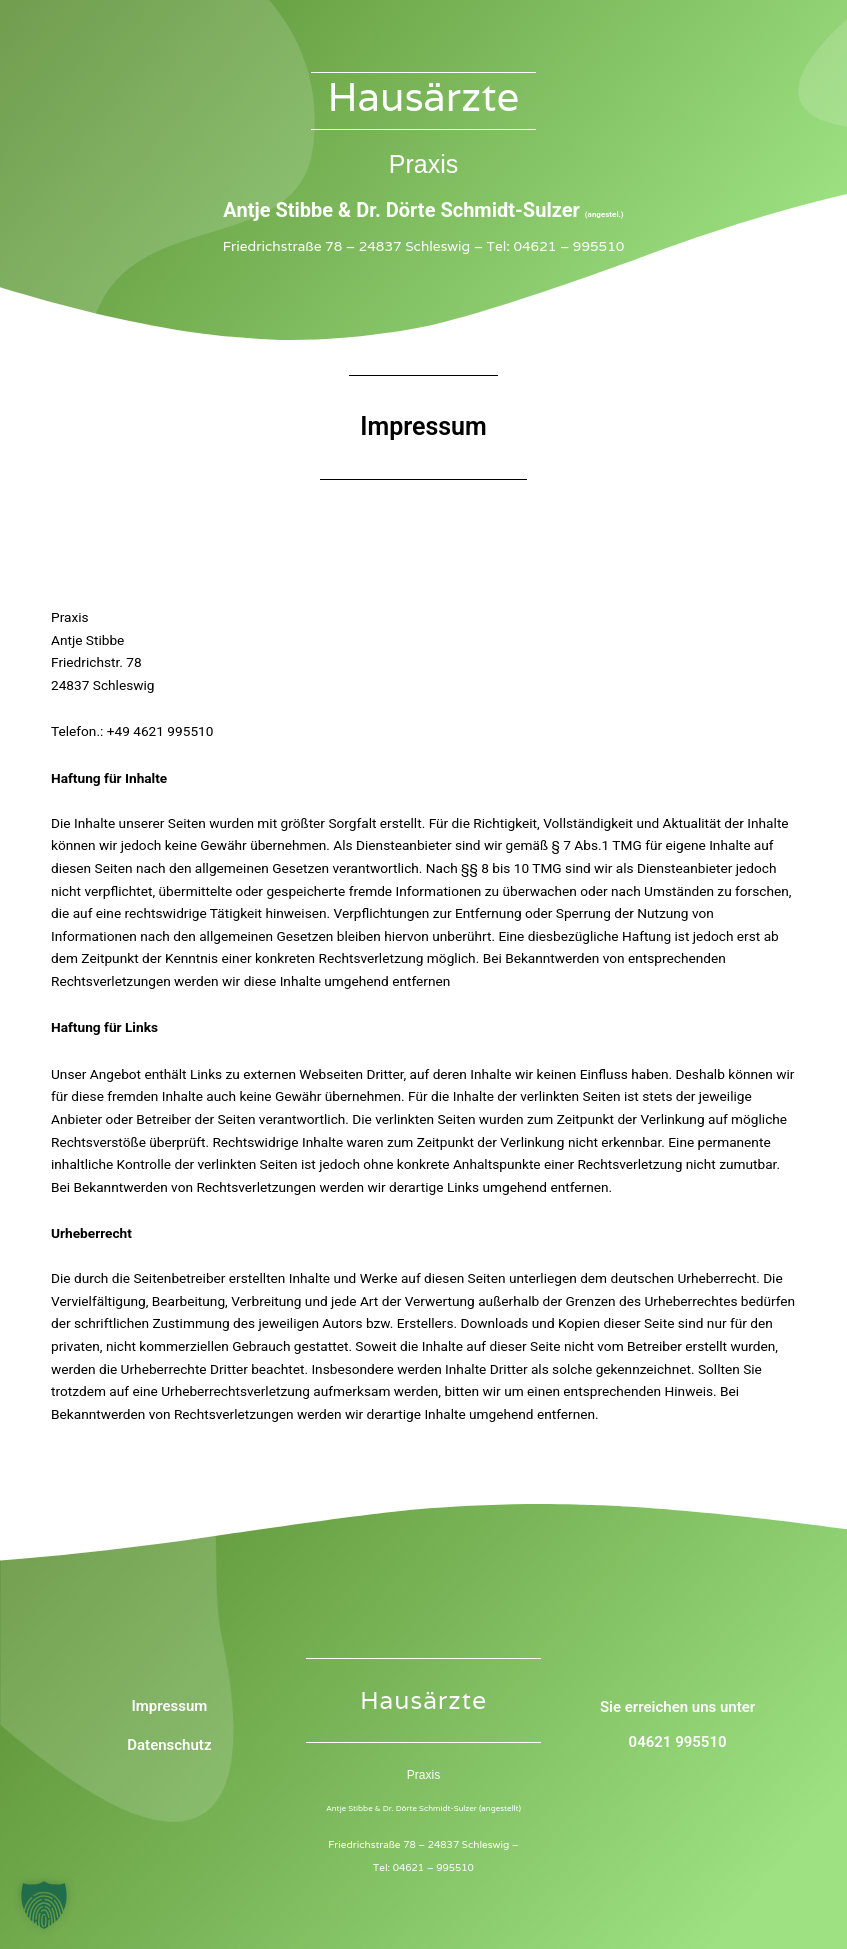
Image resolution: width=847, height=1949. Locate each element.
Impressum (169, 1706)
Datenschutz (169, 1745)
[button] (44, 1905)
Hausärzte (424, 96)
